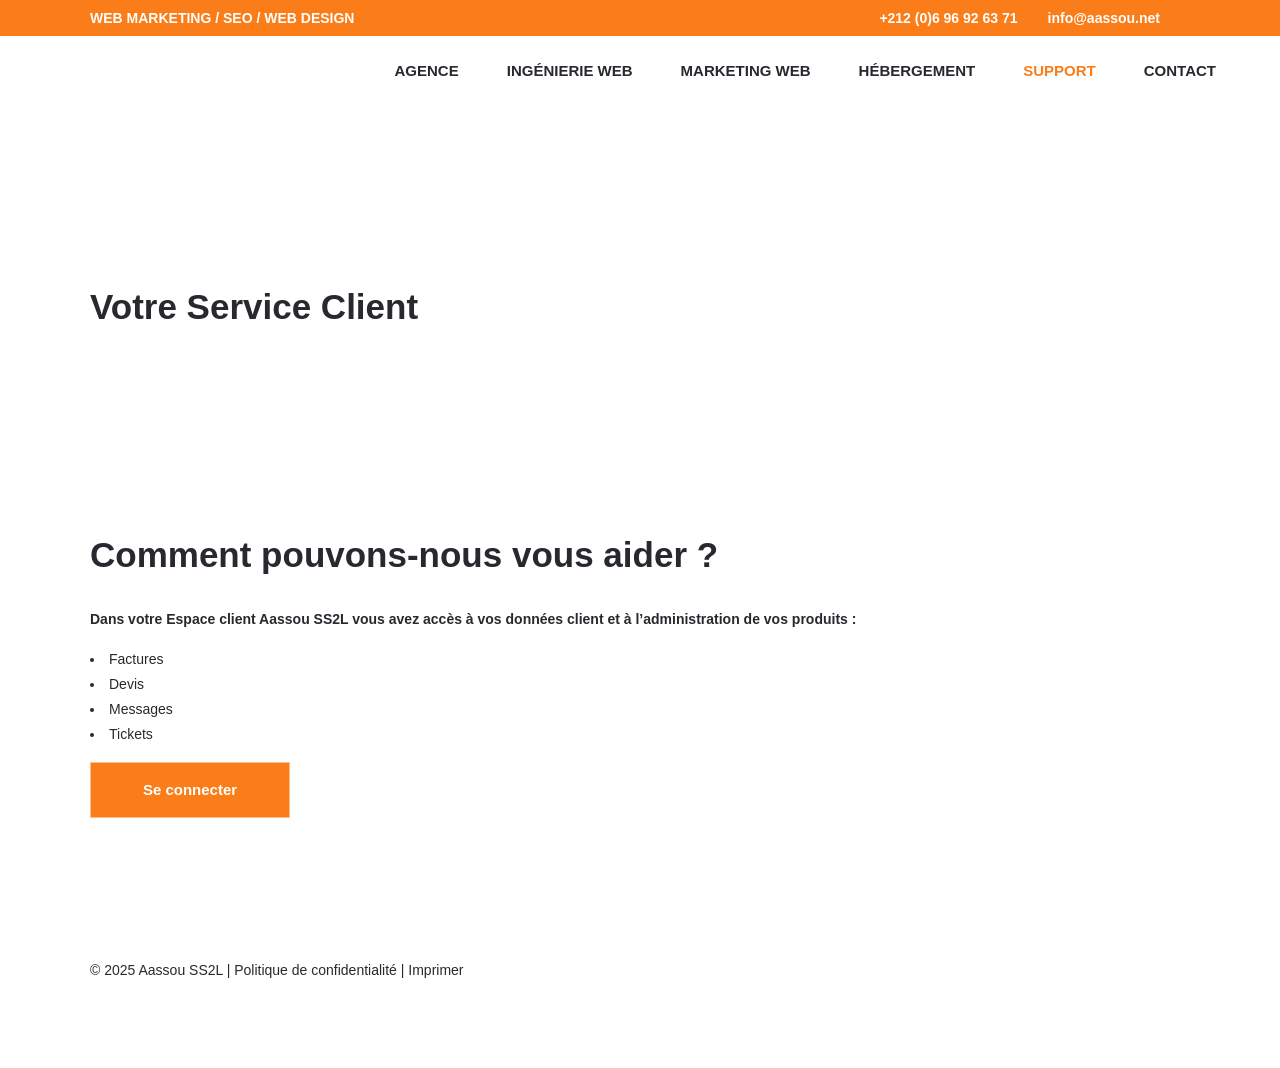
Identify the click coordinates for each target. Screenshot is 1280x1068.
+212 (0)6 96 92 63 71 (948, 18)
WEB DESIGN (309, 18)
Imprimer (435, 970)
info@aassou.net (1104, 18)
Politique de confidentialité (315, 970)
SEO (238, 18)
